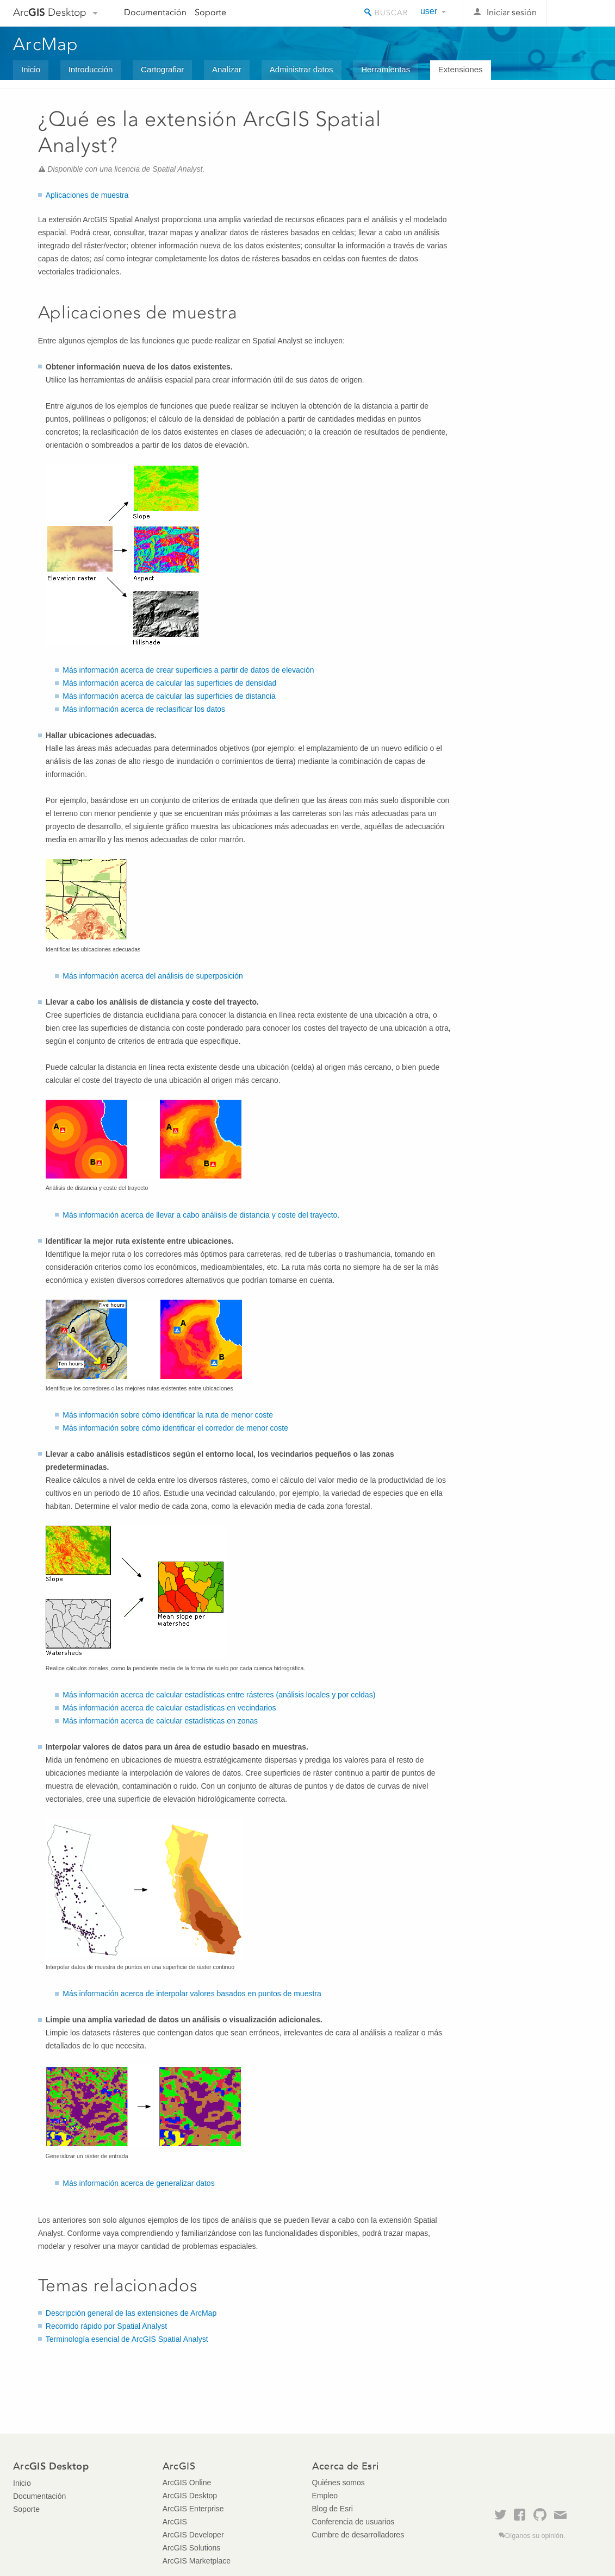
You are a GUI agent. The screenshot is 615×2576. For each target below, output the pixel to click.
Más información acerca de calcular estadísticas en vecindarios (169, 1707)
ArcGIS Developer (193, 2534)
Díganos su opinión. (535, 2536)
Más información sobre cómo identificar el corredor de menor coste (175, 1428)
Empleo (325, 2495)
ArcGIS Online (187, 2482)
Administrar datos (301, 69)
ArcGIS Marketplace (197, 2560)
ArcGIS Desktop (190, 2495)
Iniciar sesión (512, 12)
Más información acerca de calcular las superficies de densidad (169, 683)
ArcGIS (175, 2521)
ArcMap (46, 44)
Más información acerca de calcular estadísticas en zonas (160, 1720)
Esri (579, 13)
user (428, 11)
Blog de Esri (332, 2508)
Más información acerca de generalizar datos (138, 2183)
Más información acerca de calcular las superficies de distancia (169, 696)
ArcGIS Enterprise (193, 2508)
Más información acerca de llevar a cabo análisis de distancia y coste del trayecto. (201, 1215)
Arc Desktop (49, 12)
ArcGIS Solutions (192, 2547)
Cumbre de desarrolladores (358, 2534)
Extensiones (460, 69)
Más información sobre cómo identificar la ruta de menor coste (168, 1415)
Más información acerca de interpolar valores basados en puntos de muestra (192, 1993)
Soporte (210, 12)
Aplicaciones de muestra (87, 195)
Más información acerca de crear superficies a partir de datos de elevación (188, 670)
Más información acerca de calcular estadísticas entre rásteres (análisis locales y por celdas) (219, 1694)
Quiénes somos (338, 2482)
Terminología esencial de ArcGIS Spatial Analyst (127, 2339)
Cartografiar (162, 69)
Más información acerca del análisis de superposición (153, 976)
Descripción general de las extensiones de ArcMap (131, 2313)
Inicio (30, 69)
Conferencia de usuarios (353, 2521)
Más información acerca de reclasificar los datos (144, 709)
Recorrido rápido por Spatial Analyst (106, 2326)
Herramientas (385, 69)
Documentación (155, 12)
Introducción (91, 69)
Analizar (226, 69)
